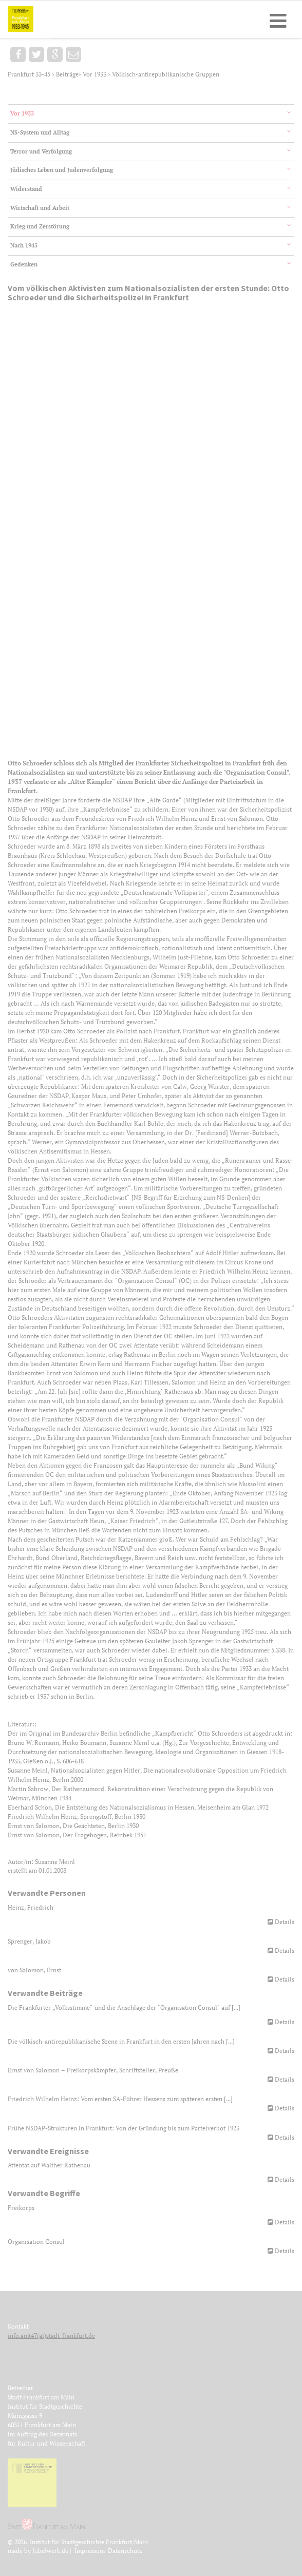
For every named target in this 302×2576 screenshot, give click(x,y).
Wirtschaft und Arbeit (39, 208)
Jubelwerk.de (50, 2550)
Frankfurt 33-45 (30, 74)
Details (284, 1922)
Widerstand (26, 189)
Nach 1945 (23, 245)
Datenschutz (125, 2550)
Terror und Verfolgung (41, 151)
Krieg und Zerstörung (39, 226)
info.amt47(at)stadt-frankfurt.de (51, 2335)
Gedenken (23, 264)
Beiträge (67, 74)
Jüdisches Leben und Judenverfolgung (61, 170)
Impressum (89, 2550)
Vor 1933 (95, 74)
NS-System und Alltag (39, 132)
